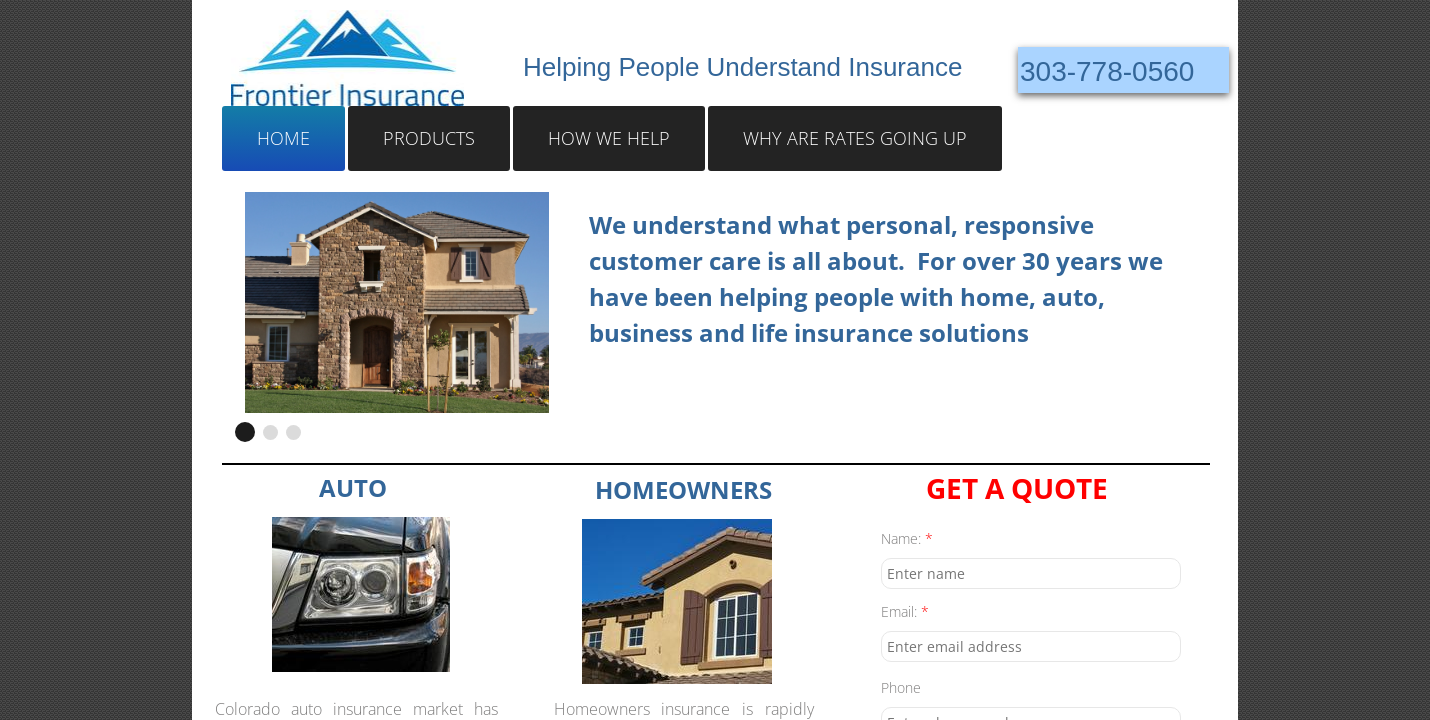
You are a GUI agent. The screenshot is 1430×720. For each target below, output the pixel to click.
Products (429, 138)
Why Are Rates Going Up (855, 138)
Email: (905, 611)
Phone (901, 687)
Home (283, 138)
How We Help (609, 138)
